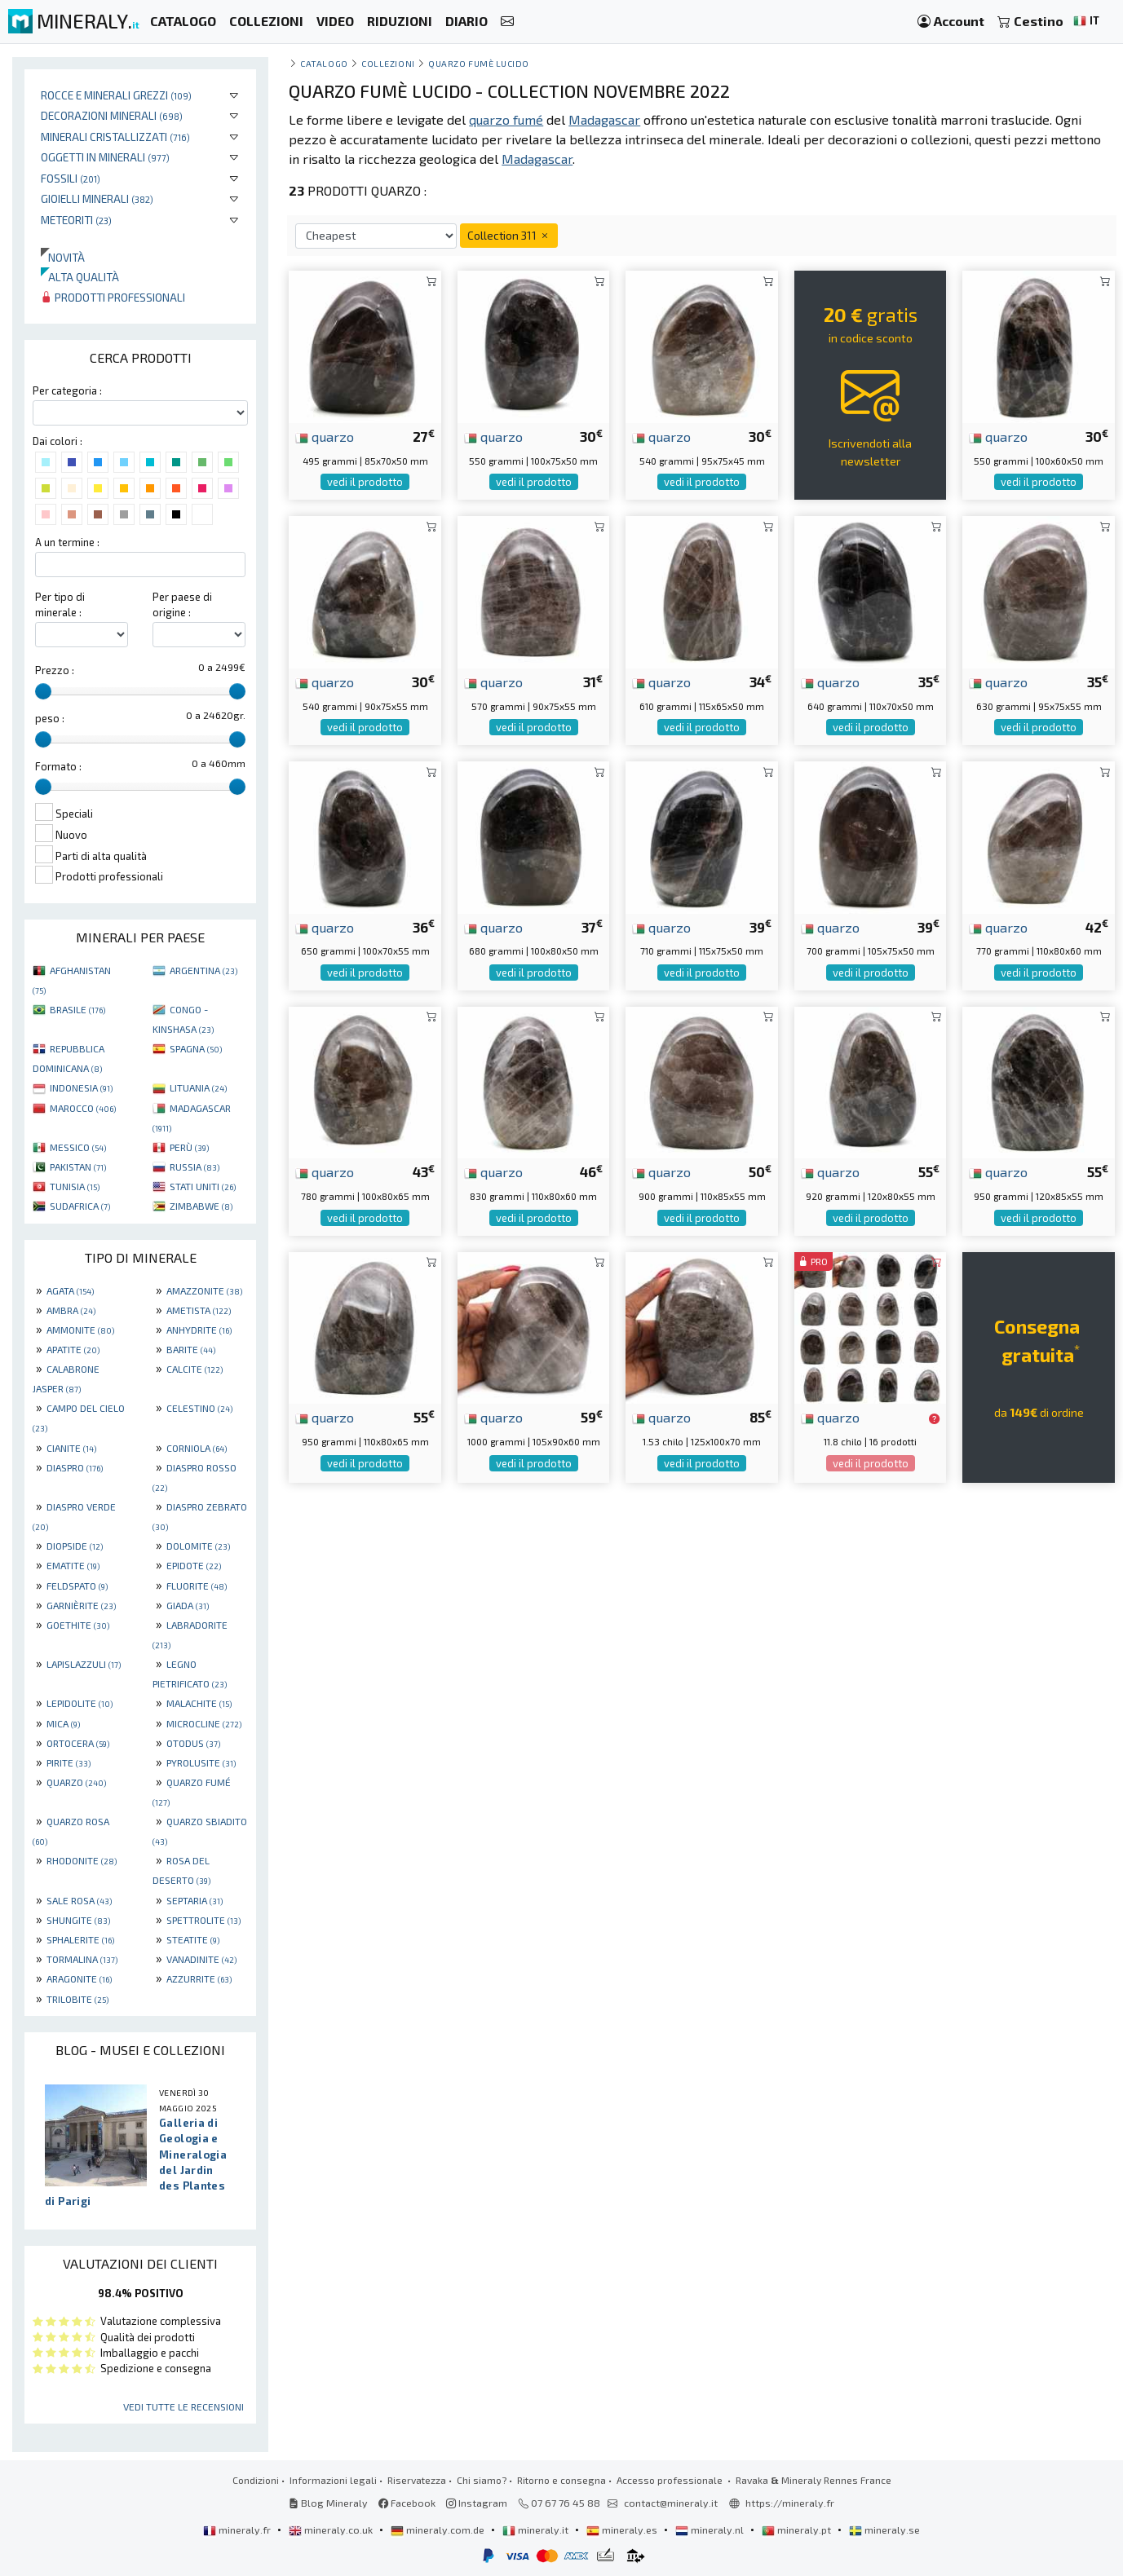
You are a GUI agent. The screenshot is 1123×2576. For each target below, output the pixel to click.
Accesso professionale (671, 2480)
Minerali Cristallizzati (115, 136)
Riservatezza (416, 2480)
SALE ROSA (79, 1900)
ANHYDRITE (199, 1329)
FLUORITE (196, 1585)
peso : (49, 718)
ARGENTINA (203, 970)
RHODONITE (81, 1860)
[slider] (43, 691)
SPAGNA (196, 1048)
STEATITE (192, 1939)
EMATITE (72, 1565)
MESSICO (78, 1147)
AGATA (70, 1290)
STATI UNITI (203, 1186)
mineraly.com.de (439, 2529)
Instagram (476, 2502)
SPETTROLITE (203, 1919)
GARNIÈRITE (81, 1605)
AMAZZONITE (204, 1290)
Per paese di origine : (182, 604)
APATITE (72, 1349)
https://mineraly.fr (789, 2502)
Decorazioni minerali (112, 115)
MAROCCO (83, 1108)
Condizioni (255, 2480)
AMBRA (70, 1310)
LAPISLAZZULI (83, 1664)
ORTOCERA (77, 1743)
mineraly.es (623, 2529)
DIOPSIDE (74, 1545)
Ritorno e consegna (561, 2480)
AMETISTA (198, 1310)
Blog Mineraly (328, 2502)
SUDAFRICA (80, 1205)
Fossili (70, 178)
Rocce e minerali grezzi (116, 95)
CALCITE (194, 1368)
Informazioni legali (333, 2480)
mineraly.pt (797, 2529)
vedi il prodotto (365, 481)
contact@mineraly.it (671, 2502)
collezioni (387, 63)
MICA (63, 1723)
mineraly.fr (238, 2529)
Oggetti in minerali (105, 157)
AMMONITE (80, 1329)
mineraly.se (884, 2529)
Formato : (58, 766)
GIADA (187, 1605)
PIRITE (68, 1762)
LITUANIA (198, 1087)
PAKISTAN (78, 1166)
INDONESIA (81, 1087)
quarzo (324, 436)
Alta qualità (80, 277)
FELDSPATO (77, 1585)
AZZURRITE (199, 1978)
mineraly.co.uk (332, 2529)
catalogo (323, 63)
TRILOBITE (77, 1999)
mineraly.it (536, 2529)
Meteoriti (76, 220)
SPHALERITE (80, 1939)
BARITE (190, 1349)
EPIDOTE (193, 1565)
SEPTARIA (194, 1900)
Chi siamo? (481, 2480)
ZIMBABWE (201, 1205)
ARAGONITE (79, 1978)
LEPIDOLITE (79, 1703)
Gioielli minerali (97, 198)
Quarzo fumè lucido (478, 63)
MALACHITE (199, 1703)
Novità (63, 257)
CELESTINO (199, 1408)
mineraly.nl (710, 2529)
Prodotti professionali (113, 297)
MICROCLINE (203, 1723)
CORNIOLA (196, 1447)
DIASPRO (74, 1467)
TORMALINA (81, 1959)
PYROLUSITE (201, 1762)
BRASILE (77, 1009)
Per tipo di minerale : (60, 604)
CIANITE (71, 1447)
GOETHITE (77, 1624)
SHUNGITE (78, 1919)
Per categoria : (67, 390)
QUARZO (76, 1782)
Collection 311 (508, 235)
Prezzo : (54, 670)
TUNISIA (74, 1186)
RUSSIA (194, 1166)
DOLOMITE (198, 1545)
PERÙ (189, 1147)
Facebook (406, 2502)
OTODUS (193, 1743)
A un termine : (67, 542)
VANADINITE (201, 1959)
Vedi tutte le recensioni (183, 2406)
